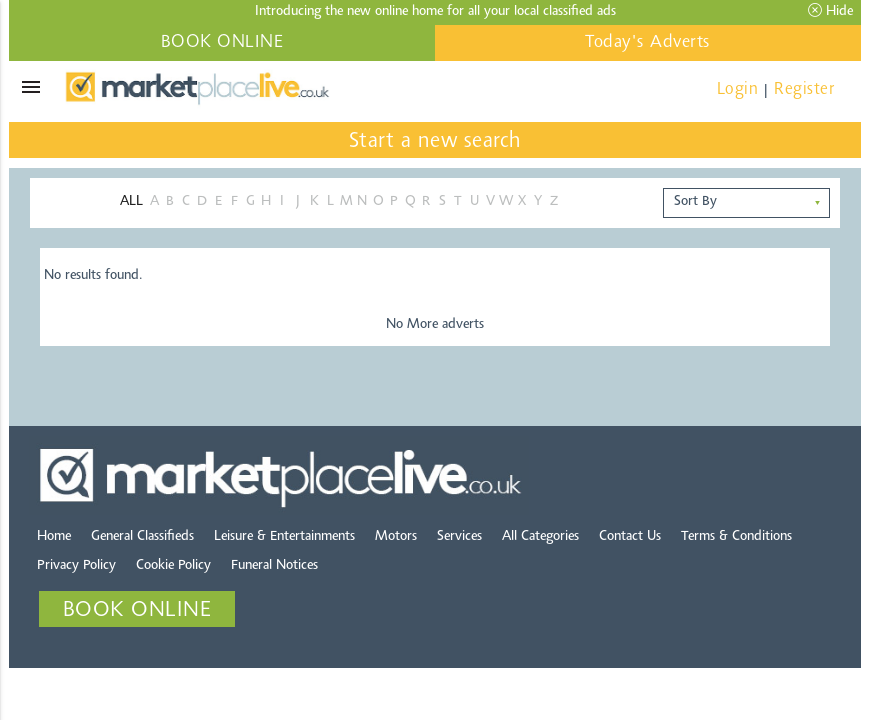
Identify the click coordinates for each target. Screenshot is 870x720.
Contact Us (630, 537)
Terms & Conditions (736, 537)
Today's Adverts (648, 43)
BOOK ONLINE (222, 43)
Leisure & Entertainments (284, 537)
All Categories (540, 537)
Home (54, 537)
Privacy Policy (76, 566)
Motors (396, 537)
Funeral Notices (274, 566)
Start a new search (435, 142)
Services (459, 537)
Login (738, 89)
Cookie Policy (173, 566)
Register (804, 89)
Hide (830, 11)
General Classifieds (142, 537)
